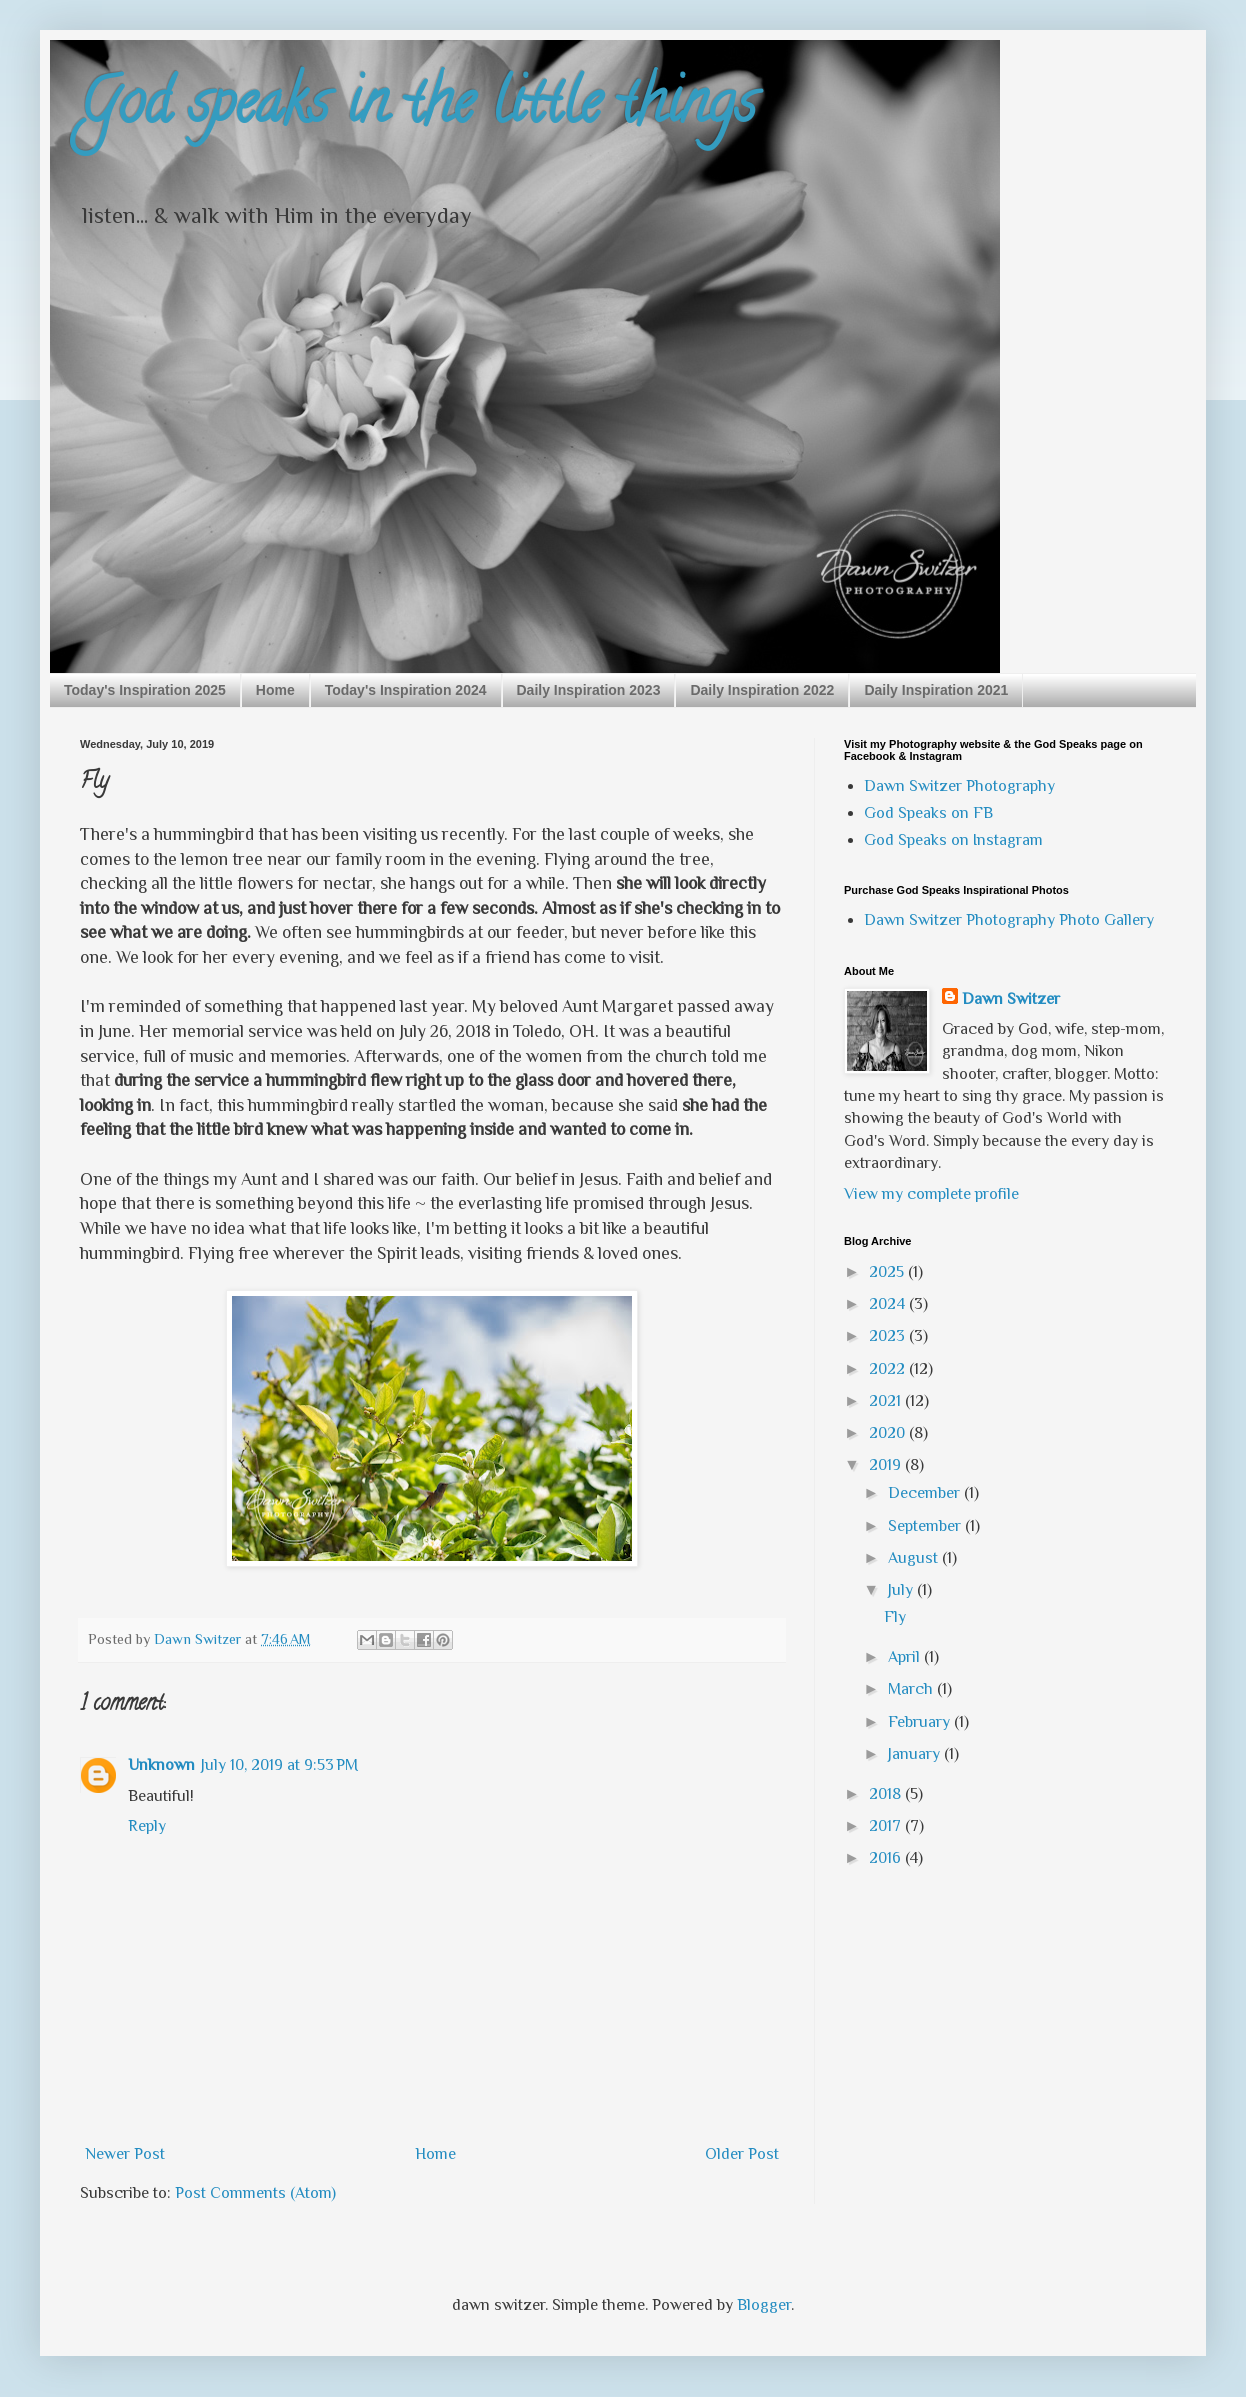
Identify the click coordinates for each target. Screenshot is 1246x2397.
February (921, 1722)
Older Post (742, 2154)
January (916, 1754)
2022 (889, 1369)
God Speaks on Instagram (953, 840)
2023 (889, 1336)
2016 (887, 1858)
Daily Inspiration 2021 (936, 690)
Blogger (764, 2305)
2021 (887, 1401)
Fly (895, 1617)
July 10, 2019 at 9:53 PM (279, 1765)
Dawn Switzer (1011, 999)
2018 (887, 1794)
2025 (888, 1272)
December (926, 1493)
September (926, 1526)
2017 (887, 1826)
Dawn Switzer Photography (959, 786)
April (906, 1657)
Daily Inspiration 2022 (762, 690)
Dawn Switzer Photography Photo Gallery (1009, 920)
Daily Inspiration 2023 (589, 690)
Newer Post (125, 2154)
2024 (889, 1304)
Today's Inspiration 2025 (145, 690)
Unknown (161, 1765)
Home (275, 690)
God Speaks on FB (928, 813)
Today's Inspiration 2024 (406, 690)
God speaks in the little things (418, 109)
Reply (147, 1826)
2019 (887, 1465)
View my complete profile (931, 1194)
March (912, 1689)
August (915, 1558)
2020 (889, 1433)
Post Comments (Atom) (255, 2193)
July (902, 1590)
